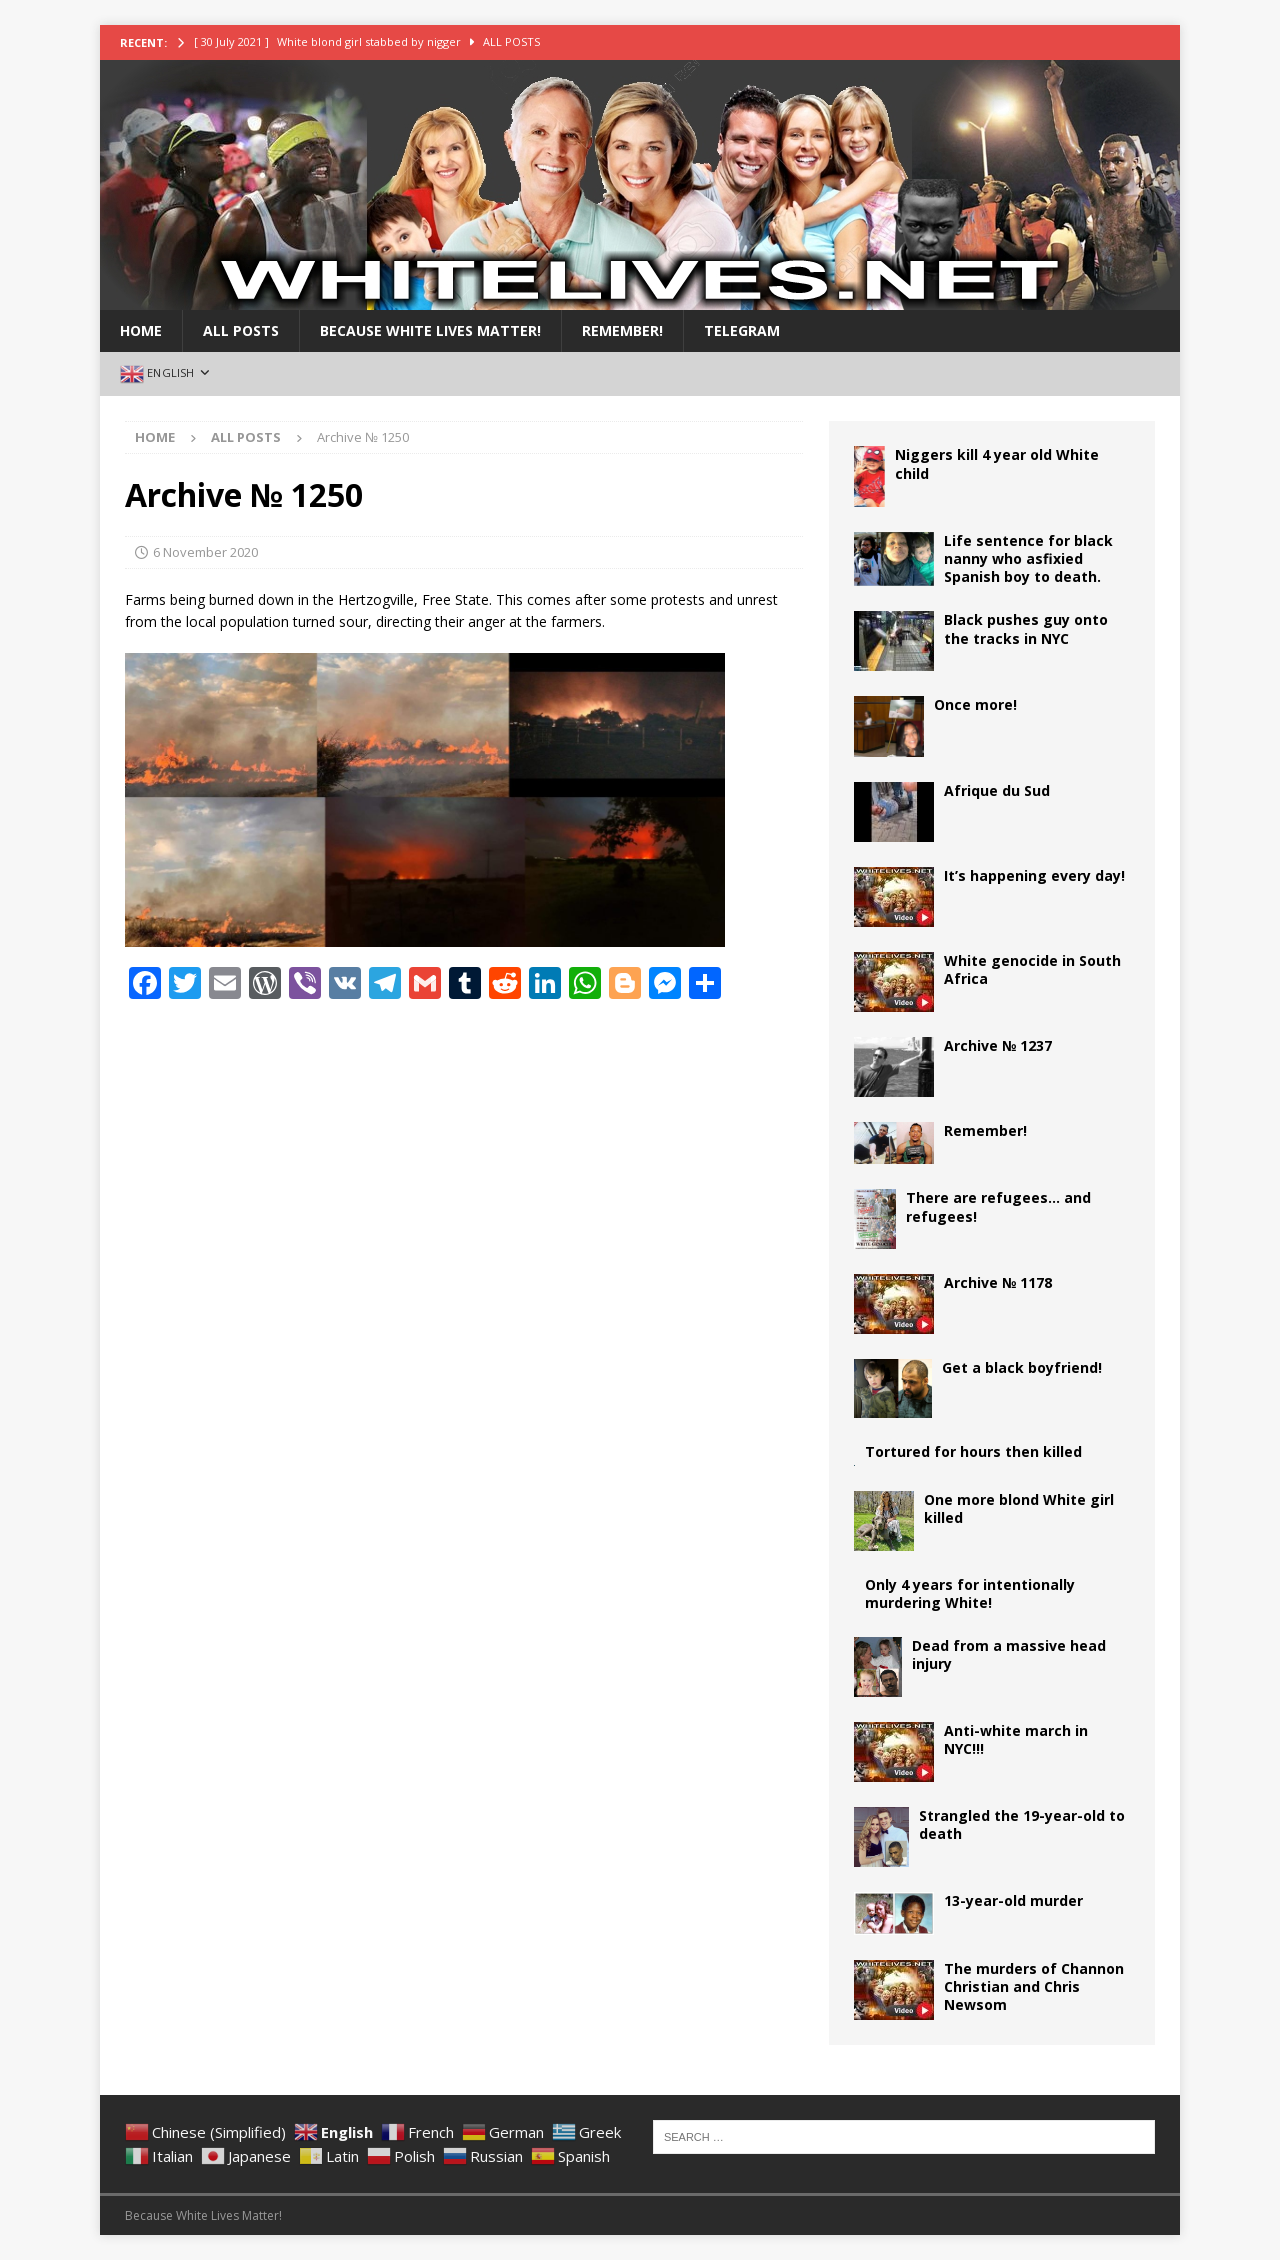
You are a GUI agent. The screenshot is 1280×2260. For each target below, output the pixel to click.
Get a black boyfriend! (1022, 1367)
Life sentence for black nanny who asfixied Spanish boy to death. (1028, 558)
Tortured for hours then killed (973, 1451)
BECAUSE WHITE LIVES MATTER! (430, 330)
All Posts (241, 330)
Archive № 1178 (998, 1282)
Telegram (742, 330)
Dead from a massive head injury (1009, 1654)
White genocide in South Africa (1032, 969)
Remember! (622, 330)
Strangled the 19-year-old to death (1022, 1824)
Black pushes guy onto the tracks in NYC (1026, 628)
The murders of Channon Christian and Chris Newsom (1034, 1986)
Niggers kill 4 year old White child (997, 463)
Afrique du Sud (997, 790)
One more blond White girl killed (1019, 1508)
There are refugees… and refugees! (998, 1206)
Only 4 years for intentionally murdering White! (970, 1593)
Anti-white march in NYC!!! (1016, 1739)
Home (141, 330)
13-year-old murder (1013, 1900)
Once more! (975, 704)
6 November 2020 (205, 552)
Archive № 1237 (998, 1045)
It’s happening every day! (1034, 875)
